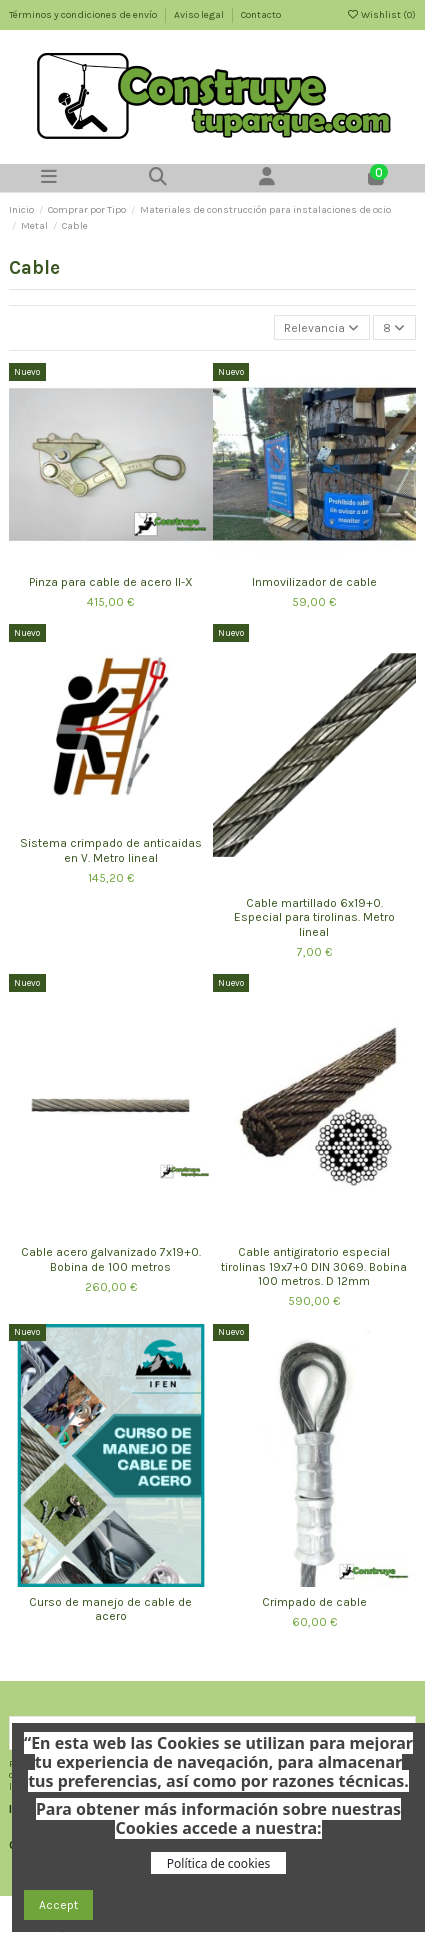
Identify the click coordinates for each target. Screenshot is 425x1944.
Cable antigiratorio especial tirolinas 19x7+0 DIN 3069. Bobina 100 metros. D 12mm (314, 1266)
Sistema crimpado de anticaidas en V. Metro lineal (111, 850)
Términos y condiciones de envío (84, 15)
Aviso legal (200, 15)
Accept (58, 1905)
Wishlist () (381, 15)
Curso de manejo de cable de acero (110, 1609)
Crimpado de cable (314, 1602)
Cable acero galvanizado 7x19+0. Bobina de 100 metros (111, 1259)
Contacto (261, 15)
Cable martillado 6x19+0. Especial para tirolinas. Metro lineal (314, 917)
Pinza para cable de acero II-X (111, 582)
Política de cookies (218, 1863)
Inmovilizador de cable (314, 582)
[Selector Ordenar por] (322, 327)
